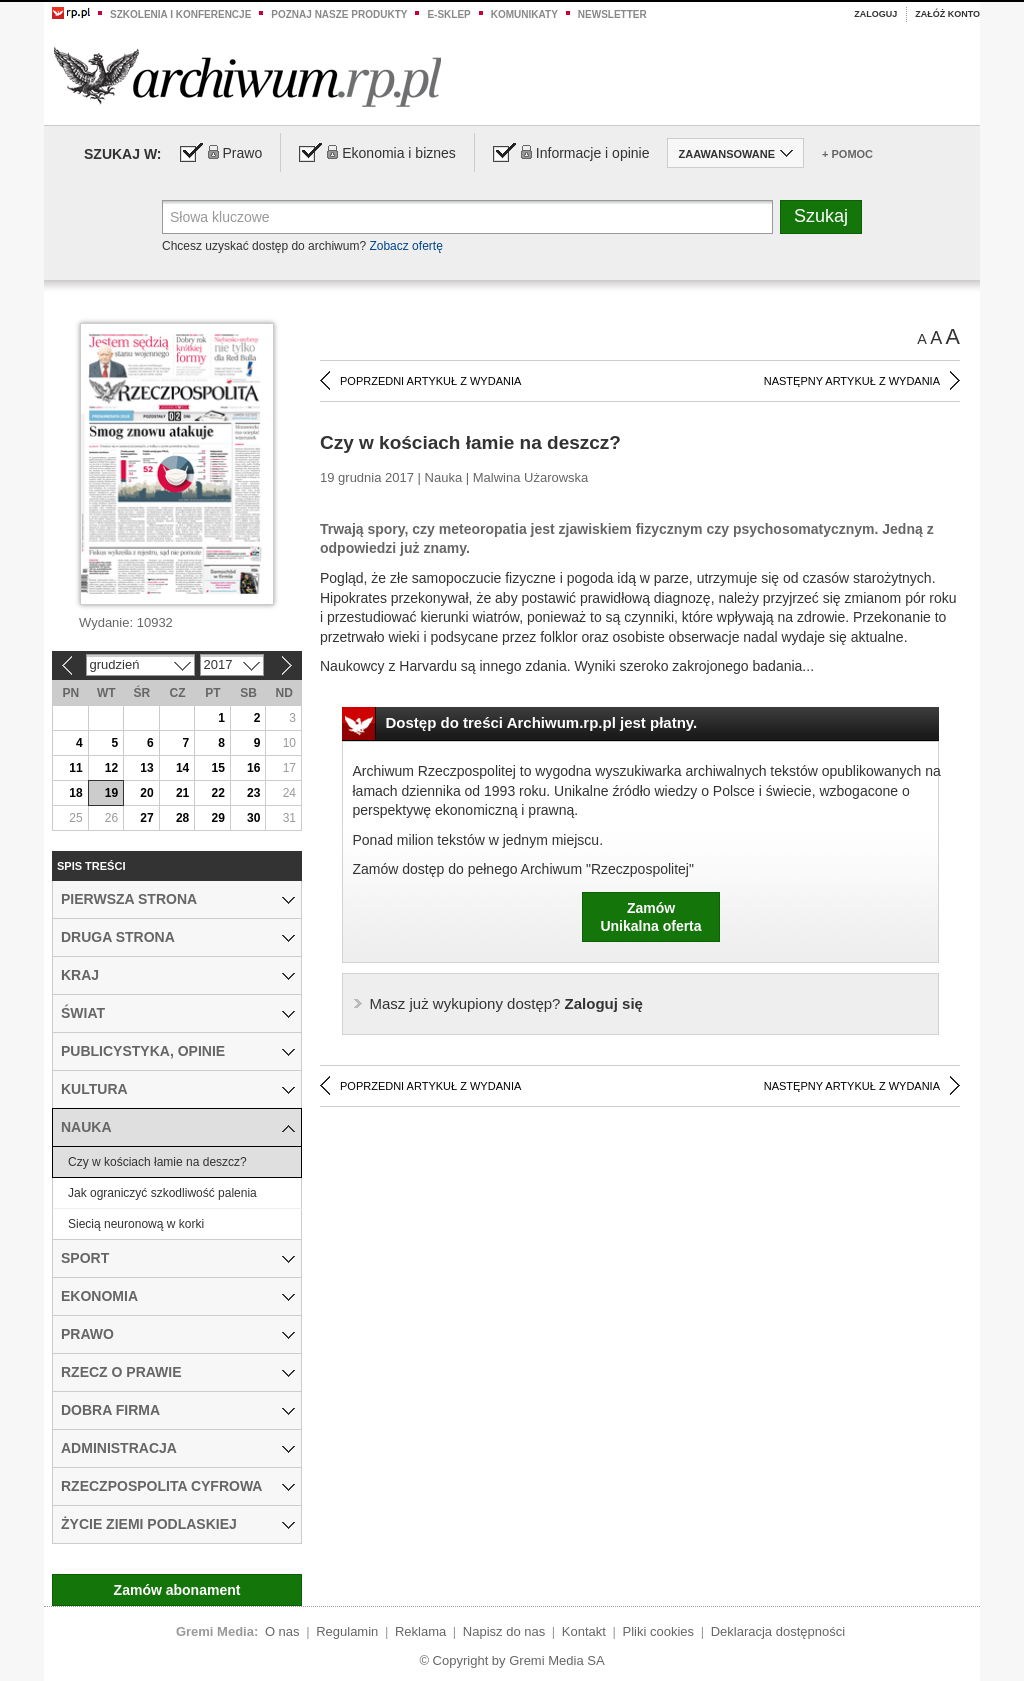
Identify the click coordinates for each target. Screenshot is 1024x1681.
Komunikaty (524, 14)
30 (253, 818)
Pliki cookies (659, 1631)
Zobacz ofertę (405, 246)
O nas (282, 1631)
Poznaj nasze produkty (339, 14)
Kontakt (584, 1631)
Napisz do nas (504, 1631)
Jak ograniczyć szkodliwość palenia (162, 1193)
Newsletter (612, 14)
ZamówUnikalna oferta (650, 917)
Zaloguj (875, 14)
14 (182, 768)
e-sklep (448, 14)
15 (217, 768)
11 (75, 768)
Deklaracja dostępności (778, 1631)
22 (217, 793)
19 (111, 793)
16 (253, 768)
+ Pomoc (847, 154)
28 (182, 818)
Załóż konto (947, 14)
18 (75, 793)
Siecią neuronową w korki (136, 1224)
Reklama (420, 1631)
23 (253, 793)
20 (146, 793)
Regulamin (347, 1631)
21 (182, 793)
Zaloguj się (506, 1003)
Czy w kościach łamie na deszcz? (157, 1162)
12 (111, 768)
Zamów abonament (177, 1590)
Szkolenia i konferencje (180, 14)
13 (146, 768)
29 (217, 818)
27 (146, 818)
